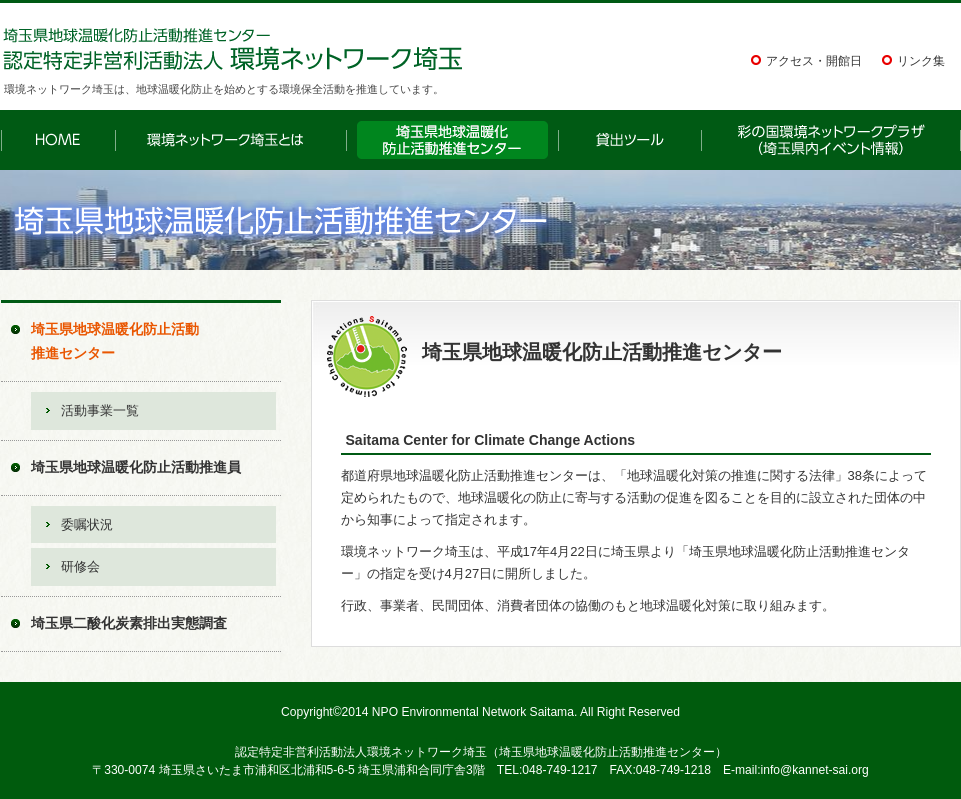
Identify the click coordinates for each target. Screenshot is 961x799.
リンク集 (921, 61)
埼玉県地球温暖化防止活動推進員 (136, 467)
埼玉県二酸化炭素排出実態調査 (129, 623)
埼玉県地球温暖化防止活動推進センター (115, 341)
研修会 (80, 566)
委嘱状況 (87, 524)
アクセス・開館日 (814, 61)
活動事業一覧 (100, 410)
